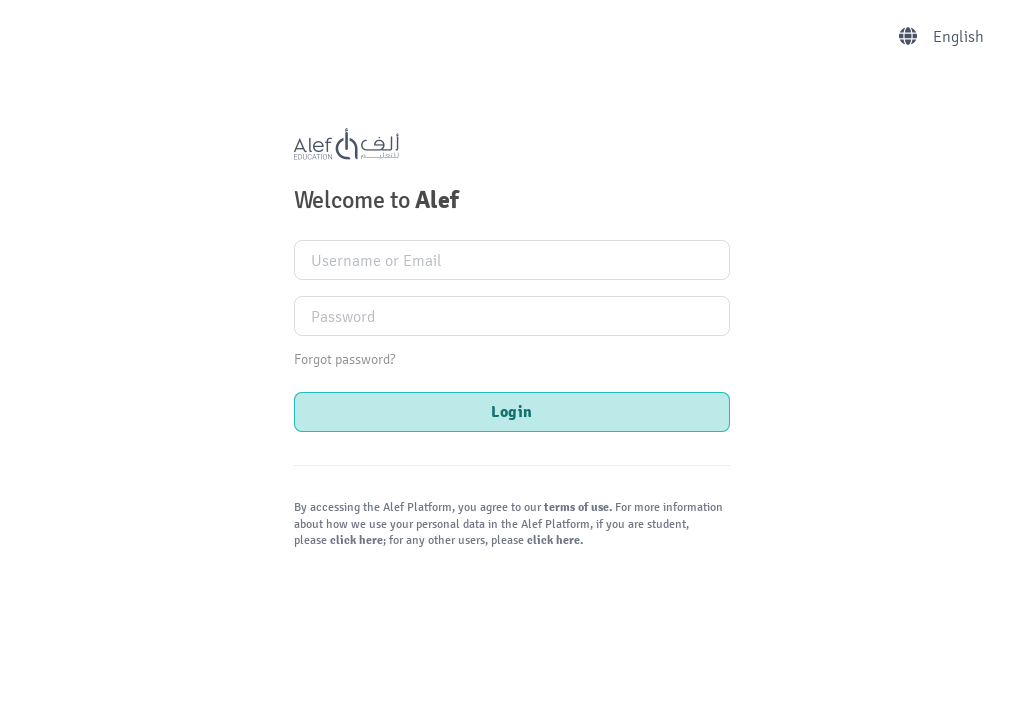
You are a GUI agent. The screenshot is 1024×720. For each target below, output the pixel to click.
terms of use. (578, 507)
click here (355, 540)
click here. (553, 540)
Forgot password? (344, 360)
